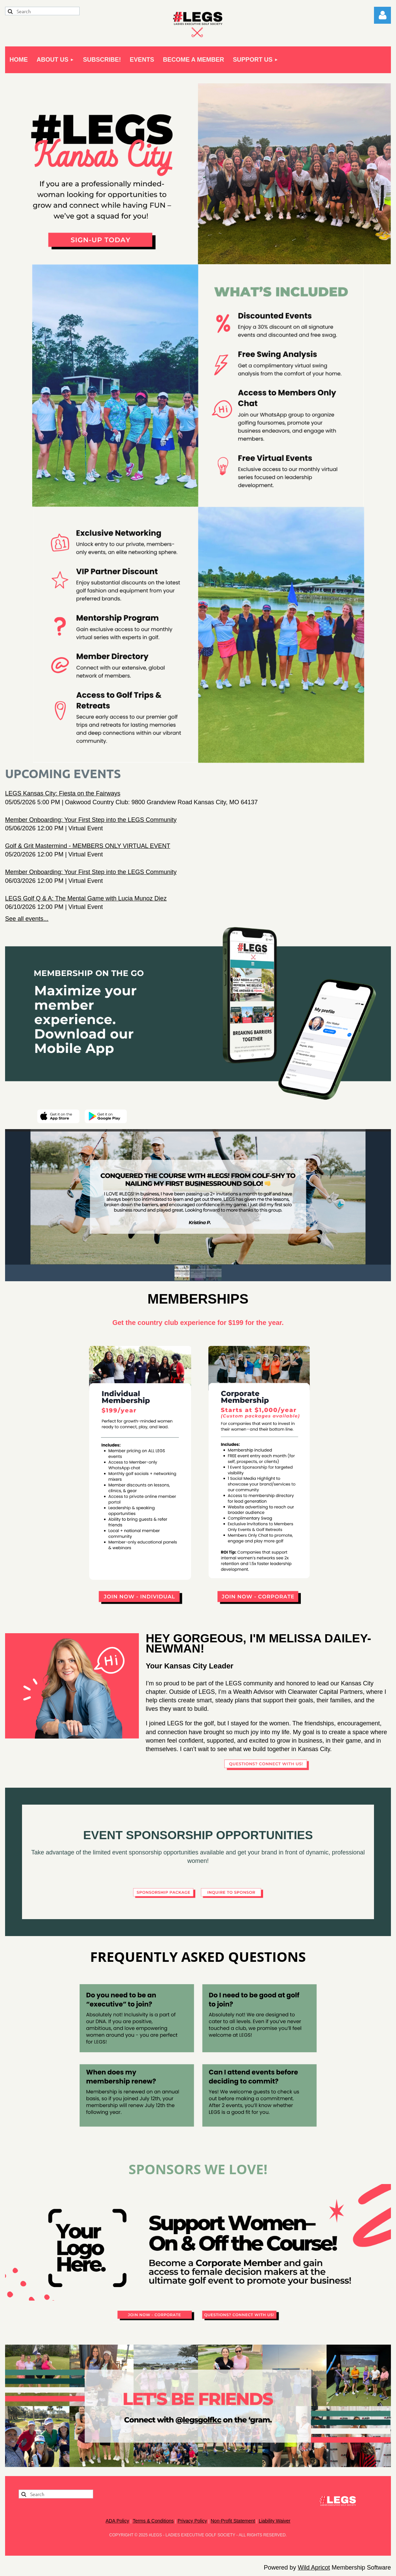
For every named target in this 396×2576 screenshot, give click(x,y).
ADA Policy (117, 2520)
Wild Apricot (314, 2567)
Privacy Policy (192, 2520)
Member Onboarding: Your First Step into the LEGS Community (90, 819)
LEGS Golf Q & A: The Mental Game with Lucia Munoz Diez (86, 898)
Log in (382, 15)
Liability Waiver (275, 2520)
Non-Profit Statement (233, 2520)
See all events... (26, 918)
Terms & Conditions (153, 2520)
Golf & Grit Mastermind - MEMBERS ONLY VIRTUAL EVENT (87, 846)
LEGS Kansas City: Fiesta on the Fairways (62, 793)
